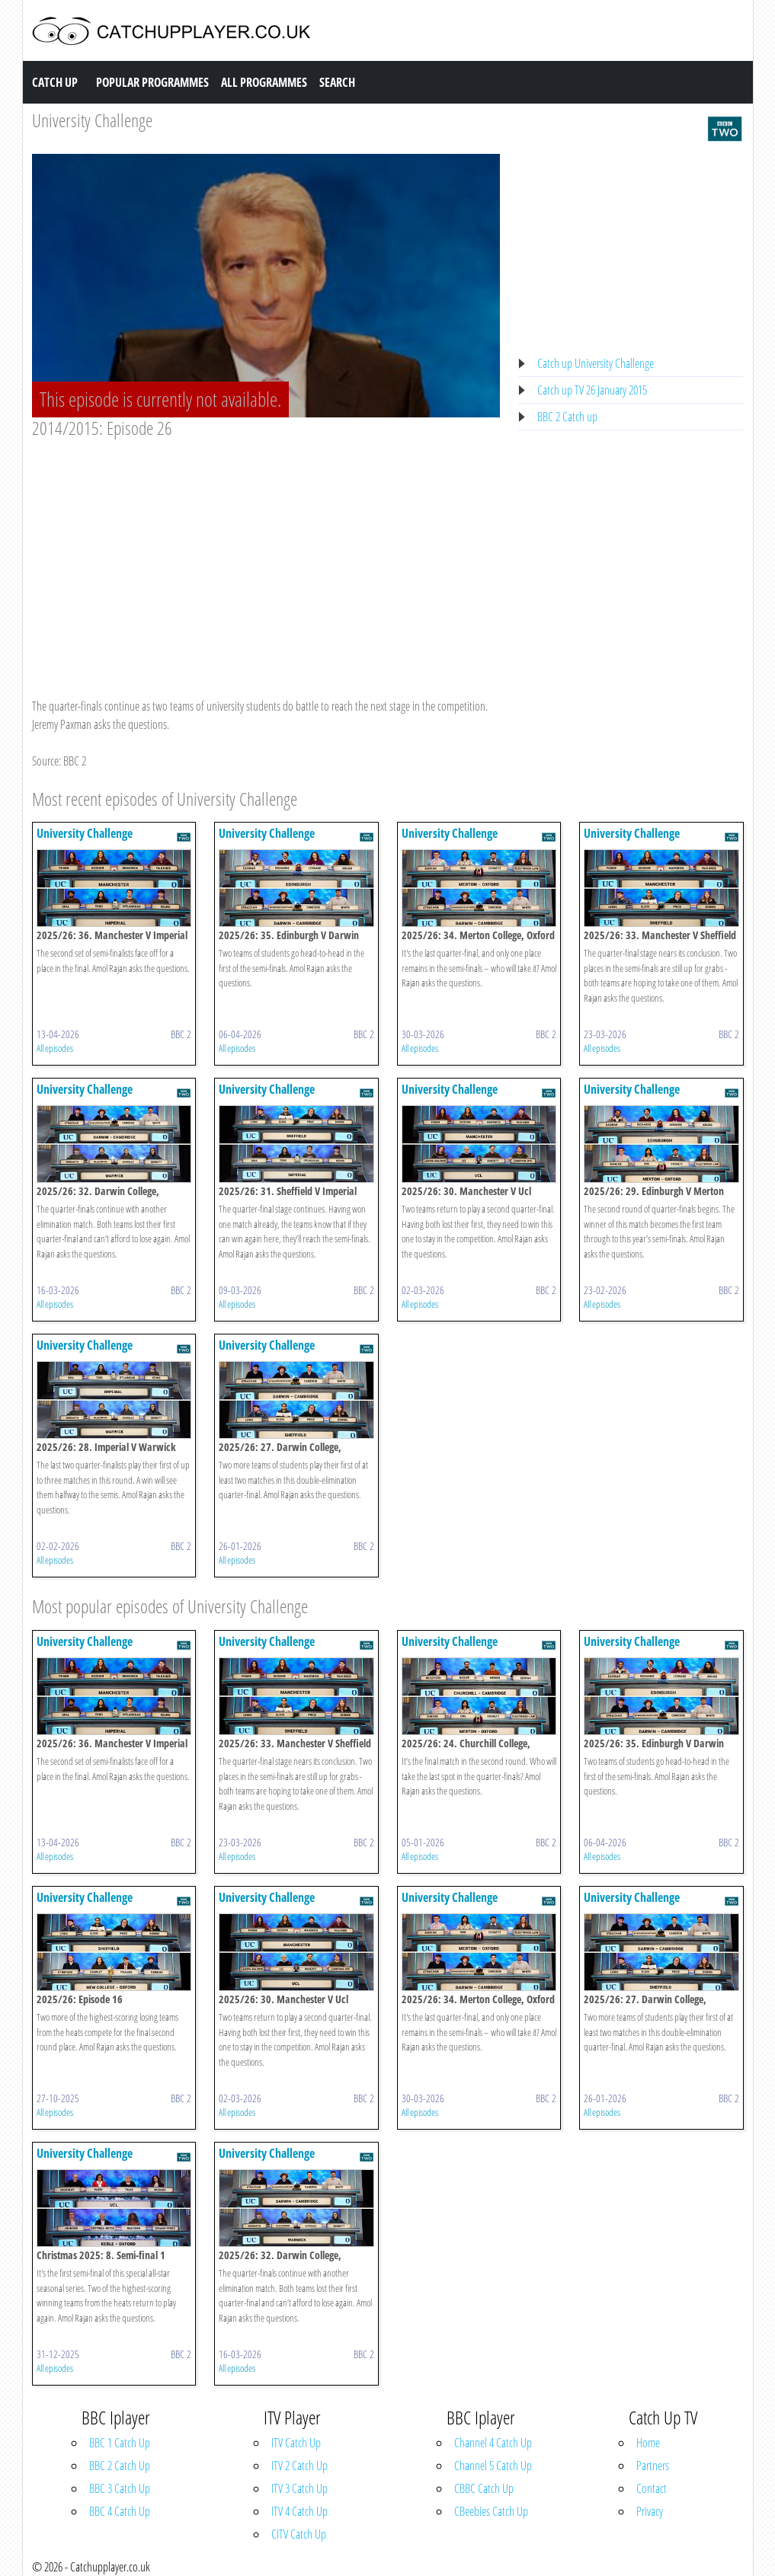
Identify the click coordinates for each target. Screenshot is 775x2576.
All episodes (55, 1048)
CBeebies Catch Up (491, 2511)
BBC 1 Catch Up (119, 2442)
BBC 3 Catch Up (119, 2488)
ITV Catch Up (296, 2442)
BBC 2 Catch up (567, 416)
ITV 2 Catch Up (299, 2465)
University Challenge (92, 120)
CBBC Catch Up (484, 2488)
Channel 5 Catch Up (493, 2465)
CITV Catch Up (298, 2534)
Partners (652, 2465)
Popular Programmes (152, 82)
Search (337, 82)
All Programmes (264, 82)
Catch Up (55, 82)
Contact (651, 2488)
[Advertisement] (266, 553)
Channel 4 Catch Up (493, 2442)
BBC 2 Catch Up (119, 2465)
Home (648, 2442)
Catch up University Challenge (595, 363)
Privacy (649, 2511)
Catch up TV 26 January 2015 (592, 390)
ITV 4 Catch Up (299, 2511)
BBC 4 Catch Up (119, 2511)
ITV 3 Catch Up (299, 2488)
